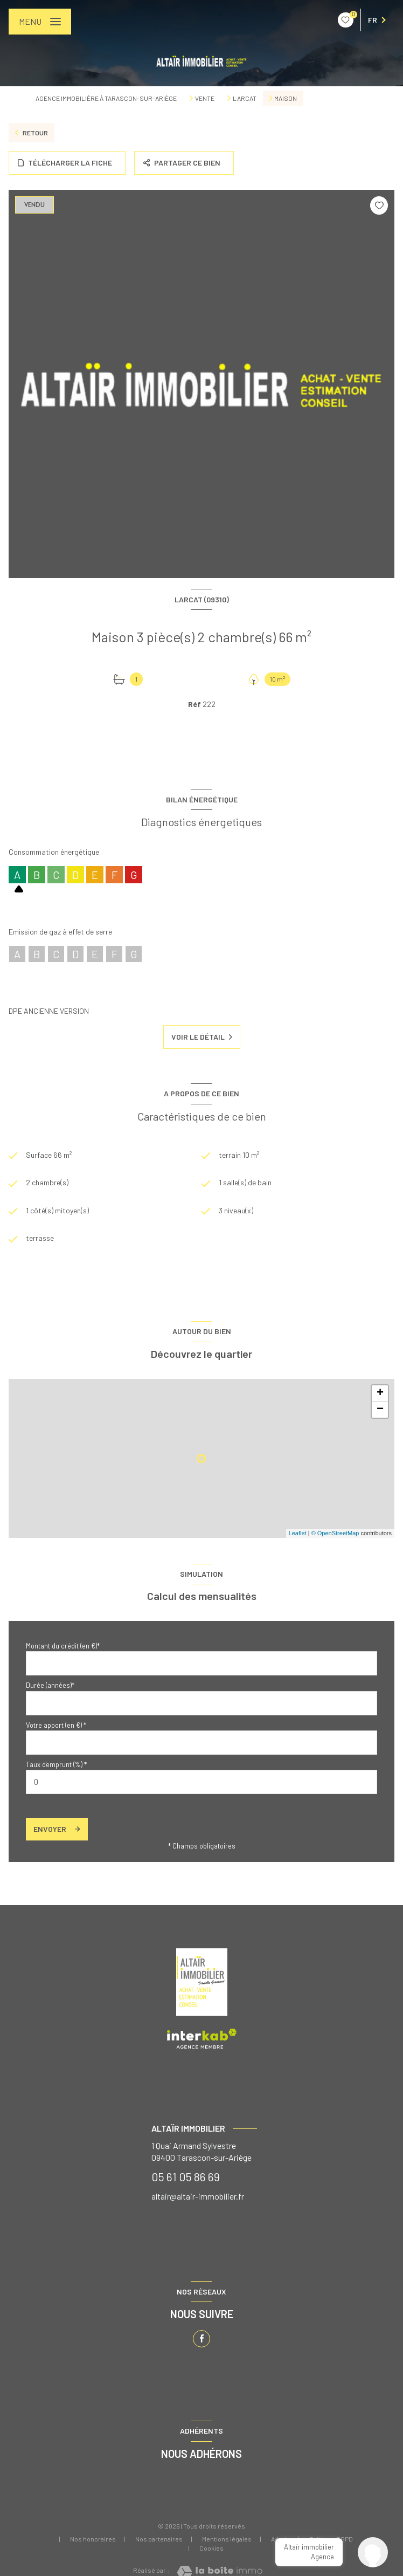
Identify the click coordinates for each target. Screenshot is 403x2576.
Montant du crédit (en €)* (63, 1645)
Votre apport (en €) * (56, 1725)
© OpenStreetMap (335, 1533)
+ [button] (380, 1393)
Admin (280, 2539)
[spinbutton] (201, 1782)
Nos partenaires (159, 2539)
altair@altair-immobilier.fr (197, 2196)
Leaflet (298, 1533)
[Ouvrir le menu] (40, 22)
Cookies (211, 2548)
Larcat (244, 98)
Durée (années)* (50, 1685)
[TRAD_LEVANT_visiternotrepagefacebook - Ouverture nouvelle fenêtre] (201, 2338)
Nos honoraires (93, 2539)
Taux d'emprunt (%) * (56, 1764)
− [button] (380, 1410)
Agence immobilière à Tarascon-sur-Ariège (106, 98)
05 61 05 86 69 (185, 2176)
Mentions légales (227, 2539)
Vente (204, 98)
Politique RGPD (331, 2539)
